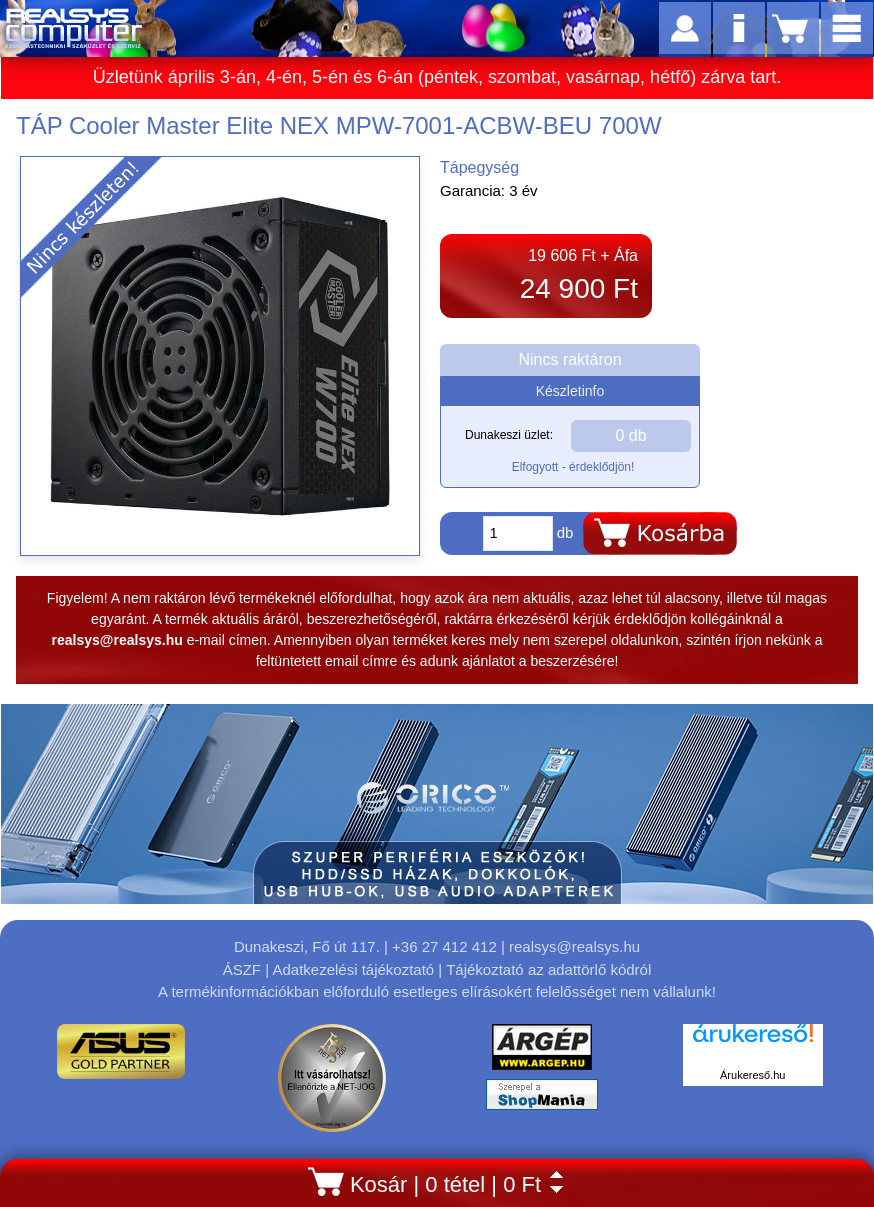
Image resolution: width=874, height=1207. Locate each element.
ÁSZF (242, 969)
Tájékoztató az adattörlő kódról (548, 969)
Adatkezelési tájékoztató (353, 969)
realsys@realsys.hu (574, 946)
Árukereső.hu (752, 1075)
